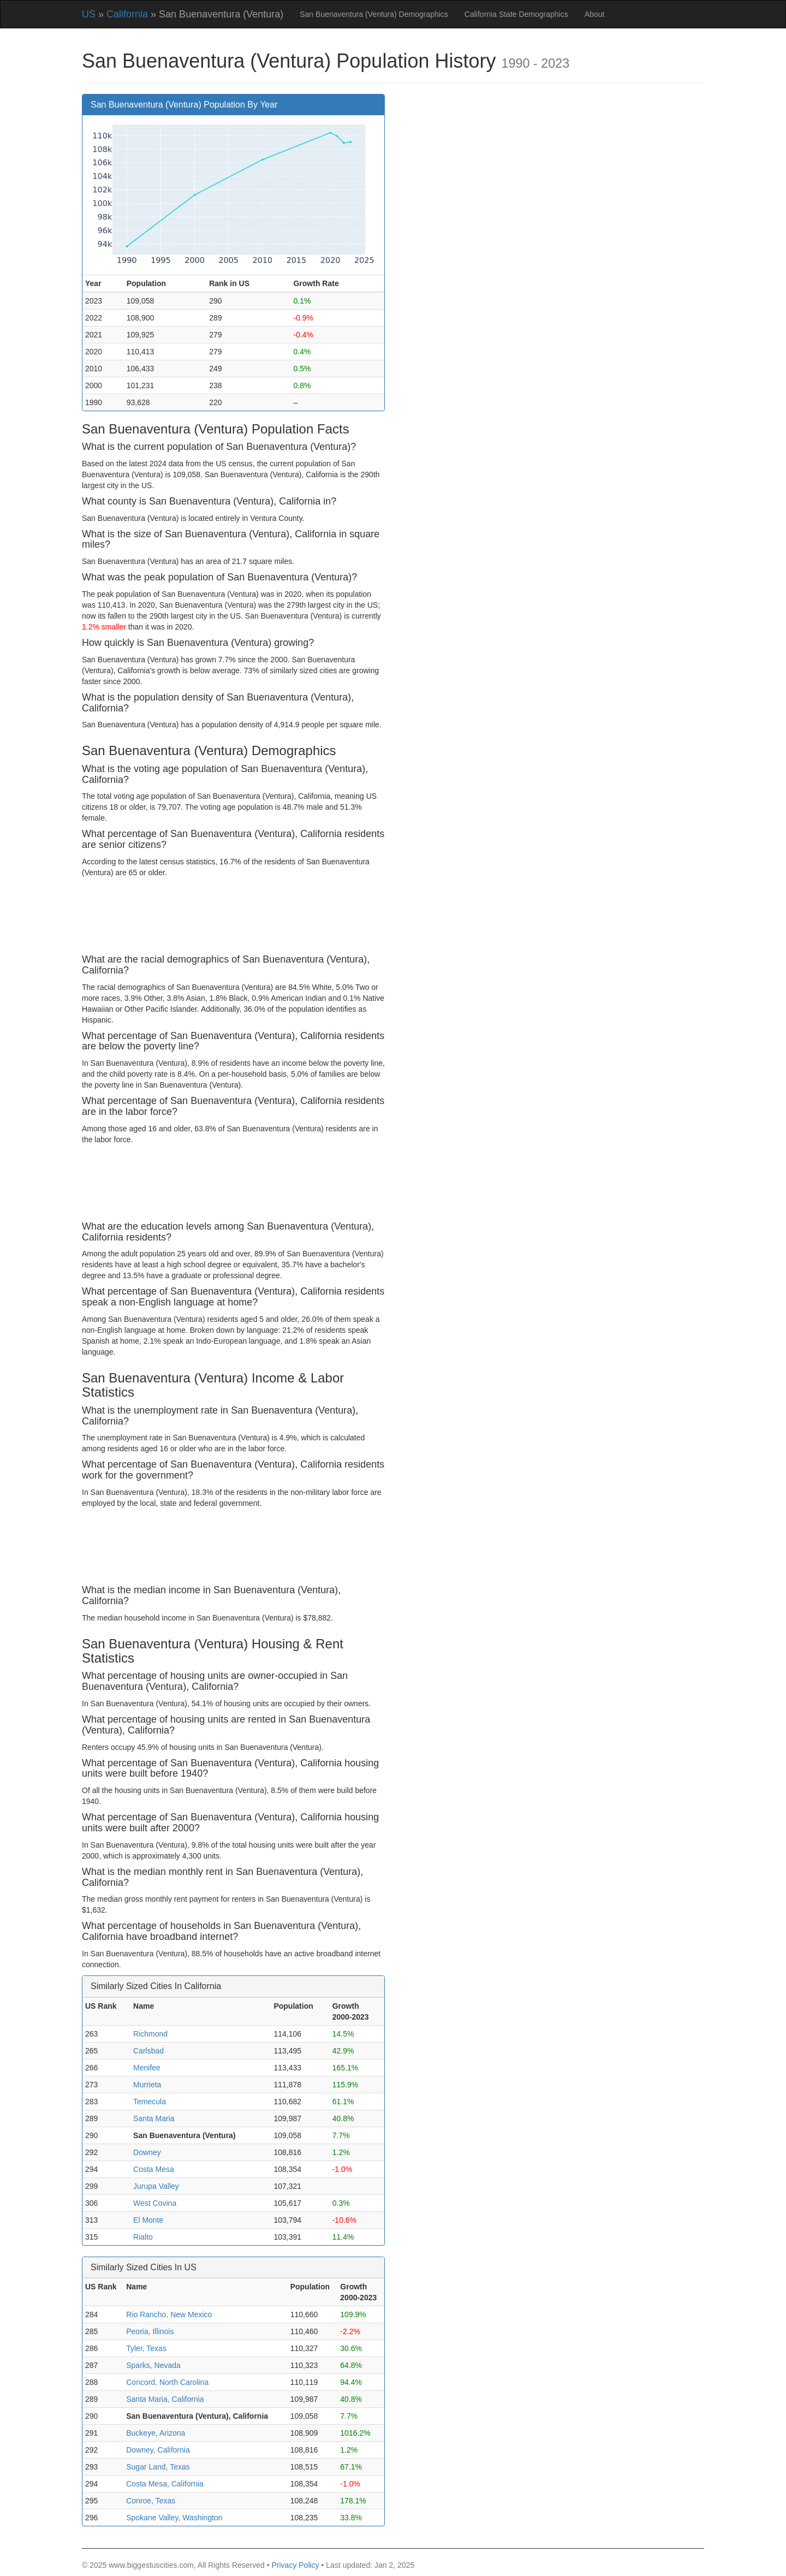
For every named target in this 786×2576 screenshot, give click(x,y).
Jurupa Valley (156, 2186)
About (595, 14)
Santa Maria (153, 2118)
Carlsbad (148, 2050)
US (89, 14)
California (127, 14)
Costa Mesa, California (165, 2483)
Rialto (143, 2237)
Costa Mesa (153, 2169)
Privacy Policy (295, 2565)
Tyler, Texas (146, 2348)
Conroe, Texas (150, 2500)
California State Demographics (516, 14)
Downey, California (157, 2450)
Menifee (146, 2067)
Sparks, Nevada (153, 2365)
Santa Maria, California (165, 2399)
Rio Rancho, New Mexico (169, 2314)
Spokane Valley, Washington (174, 2517)
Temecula (149, 2101)
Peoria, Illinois (150, 2331)
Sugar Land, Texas (158, 2466)
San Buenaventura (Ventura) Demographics (374, 14)
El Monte (148, 2220)
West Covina (154, 2203)
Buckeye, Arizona (155, 2433)
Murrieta (147, 2084)
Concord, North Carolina (167, 2382)
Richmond (150, 2033)
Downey (147, 2152)
